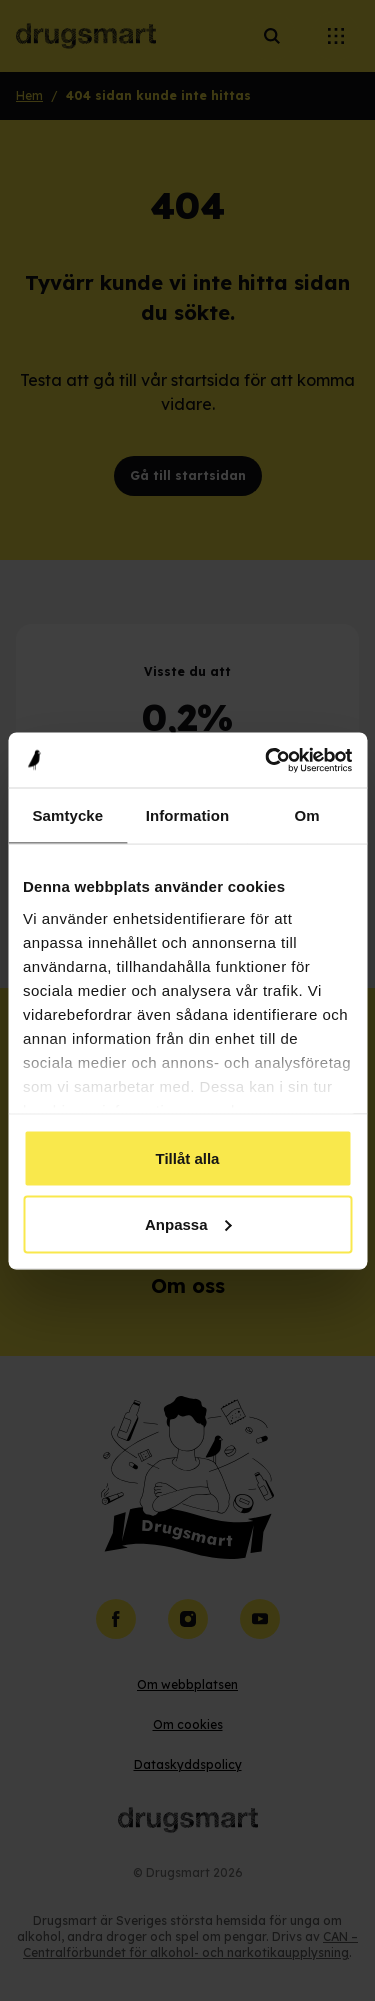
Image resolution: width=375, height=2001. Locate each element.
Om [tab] (307, 815)
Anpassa (188, 1223)
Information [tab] (188, 815)
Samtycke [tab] (67, 815)
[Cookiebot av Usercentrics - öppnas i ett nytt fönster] (267, 760)
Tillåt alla (188, 1158)
